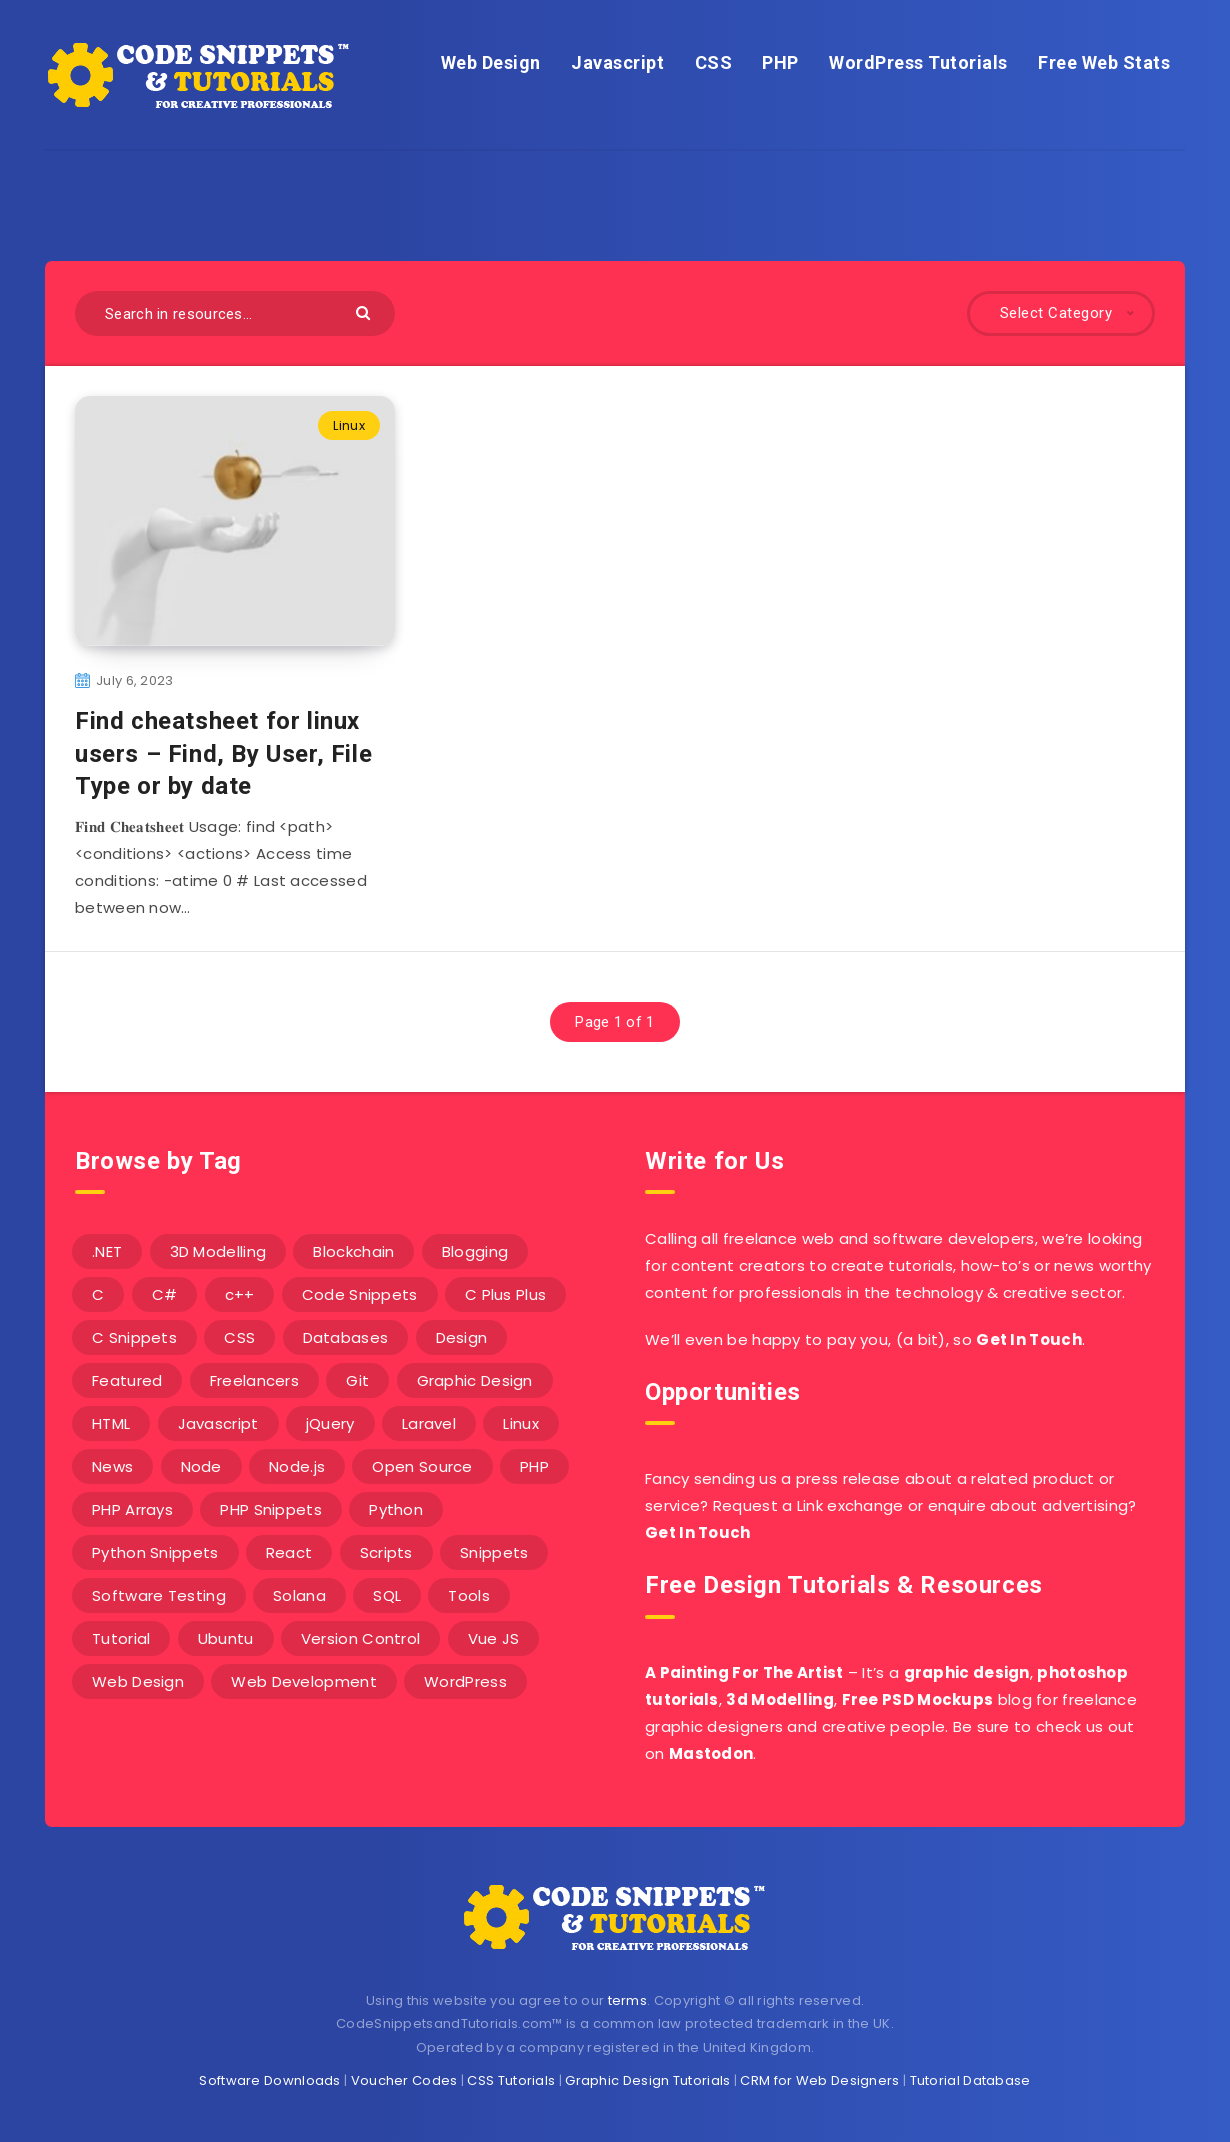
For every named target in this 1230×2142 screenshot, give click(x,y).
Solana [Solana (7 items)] (299, 1595)
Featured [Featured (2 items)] (127, 1380)
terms (628, 2000)
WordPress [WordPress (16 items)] (465, 1681)
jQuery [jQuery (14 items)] (330, 1423)
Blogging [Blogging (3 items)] (475, 1251)
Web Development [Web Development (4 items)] (304, 1681)
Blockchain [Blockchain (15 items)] (353, 1251)
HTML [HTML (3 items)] (111, 1423)
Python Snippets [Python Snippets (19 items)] (155, 1552)
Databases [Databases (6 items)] (346, 1337)
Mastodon (711, 1753)
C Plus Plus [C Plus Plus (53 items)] (505, 1294)
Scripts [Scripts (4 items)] (386, 1552)
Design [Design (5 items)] (462, 1337)
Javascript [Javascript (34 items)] (218, 1423)
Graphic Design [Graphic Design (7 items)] (475, 1380)
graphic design (967, 1672)
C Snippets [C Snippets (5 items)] (134, 1337)
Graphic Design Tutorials (647, 2080)
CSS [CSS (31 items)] (239, 1337)
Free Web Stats (1104, 62)
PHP (780, 62)
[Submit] (365, 311)
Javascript (617, 62)
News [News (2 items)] (112, 1466)
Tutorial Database (970, 2080)
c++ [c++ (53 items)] (240, 1294)
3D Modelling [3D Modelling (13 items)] (218, 1251)
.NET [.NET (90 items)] (107, 1251)
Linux (349, 425)
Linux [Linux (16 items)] (521, 1423)
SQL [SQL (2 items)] (387, 1595)
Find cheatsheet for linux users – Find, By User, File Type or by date (223, 753)
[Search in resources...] (235, 313)
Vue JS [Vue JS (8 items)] (494, 1638)
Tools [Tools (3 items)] (469, 1595)
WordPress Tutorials (918, 62)
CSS (714, 62)
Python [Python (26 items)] (396, 1509)
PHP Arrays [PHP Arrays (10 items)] (132, 1509)
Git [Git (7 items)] (357, 1380)
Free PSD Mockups (918, 1699)
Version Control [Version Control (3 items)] (361, 1638)
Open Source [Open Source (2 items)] (422, 1466)
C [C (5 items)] (98, 1294)
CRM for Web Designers (819, 2080)
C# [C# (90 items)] (165, 1294)
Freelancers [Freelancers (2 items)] (254, 1380)
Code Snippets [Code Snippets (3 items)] (360, 1294)
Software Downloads (269, 2080)
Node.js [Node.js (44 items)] (297, 1466)
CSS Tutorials (511, 2080)
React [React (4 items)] (289, 1552)
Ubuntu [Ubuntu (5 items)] (226, 1638)
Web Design (491, 62)
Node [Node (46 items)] (201, 1466)
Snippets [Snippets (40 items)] (494, 1552)
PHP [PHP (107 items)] (534, 1466)
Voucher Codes (404, 2080)
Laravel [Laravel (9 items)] (429, 1423)
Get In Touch (1029, 1339)
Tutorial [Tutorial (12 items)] (121, 1638)
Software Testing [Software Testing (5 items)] (159, 1595)
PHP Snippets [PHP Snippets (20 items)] (271, 1509)
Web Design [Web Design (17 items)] (138, 1681)
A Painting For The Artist (744, 1672)
